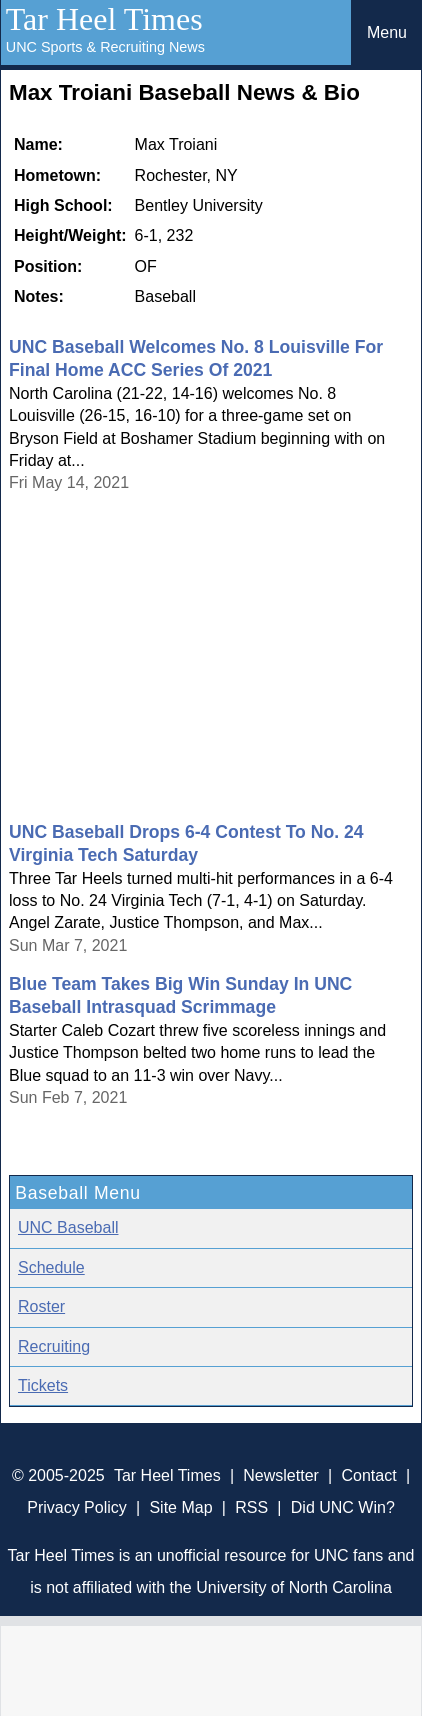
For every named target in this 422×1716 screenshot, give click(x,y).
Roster (41, 1306)
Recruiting (54, 1346)
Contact (369, 1475)
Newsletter (281, 1475)
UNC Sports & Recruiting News (105, 47)
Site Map (180, 1507)
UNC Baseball (68, 1227)
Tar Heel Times (104, 19)
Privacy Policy (77, 1507)
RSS (251, 1507)
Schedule (51, 1267)
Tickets (43, 1385)
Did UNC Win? (343, 1507)
